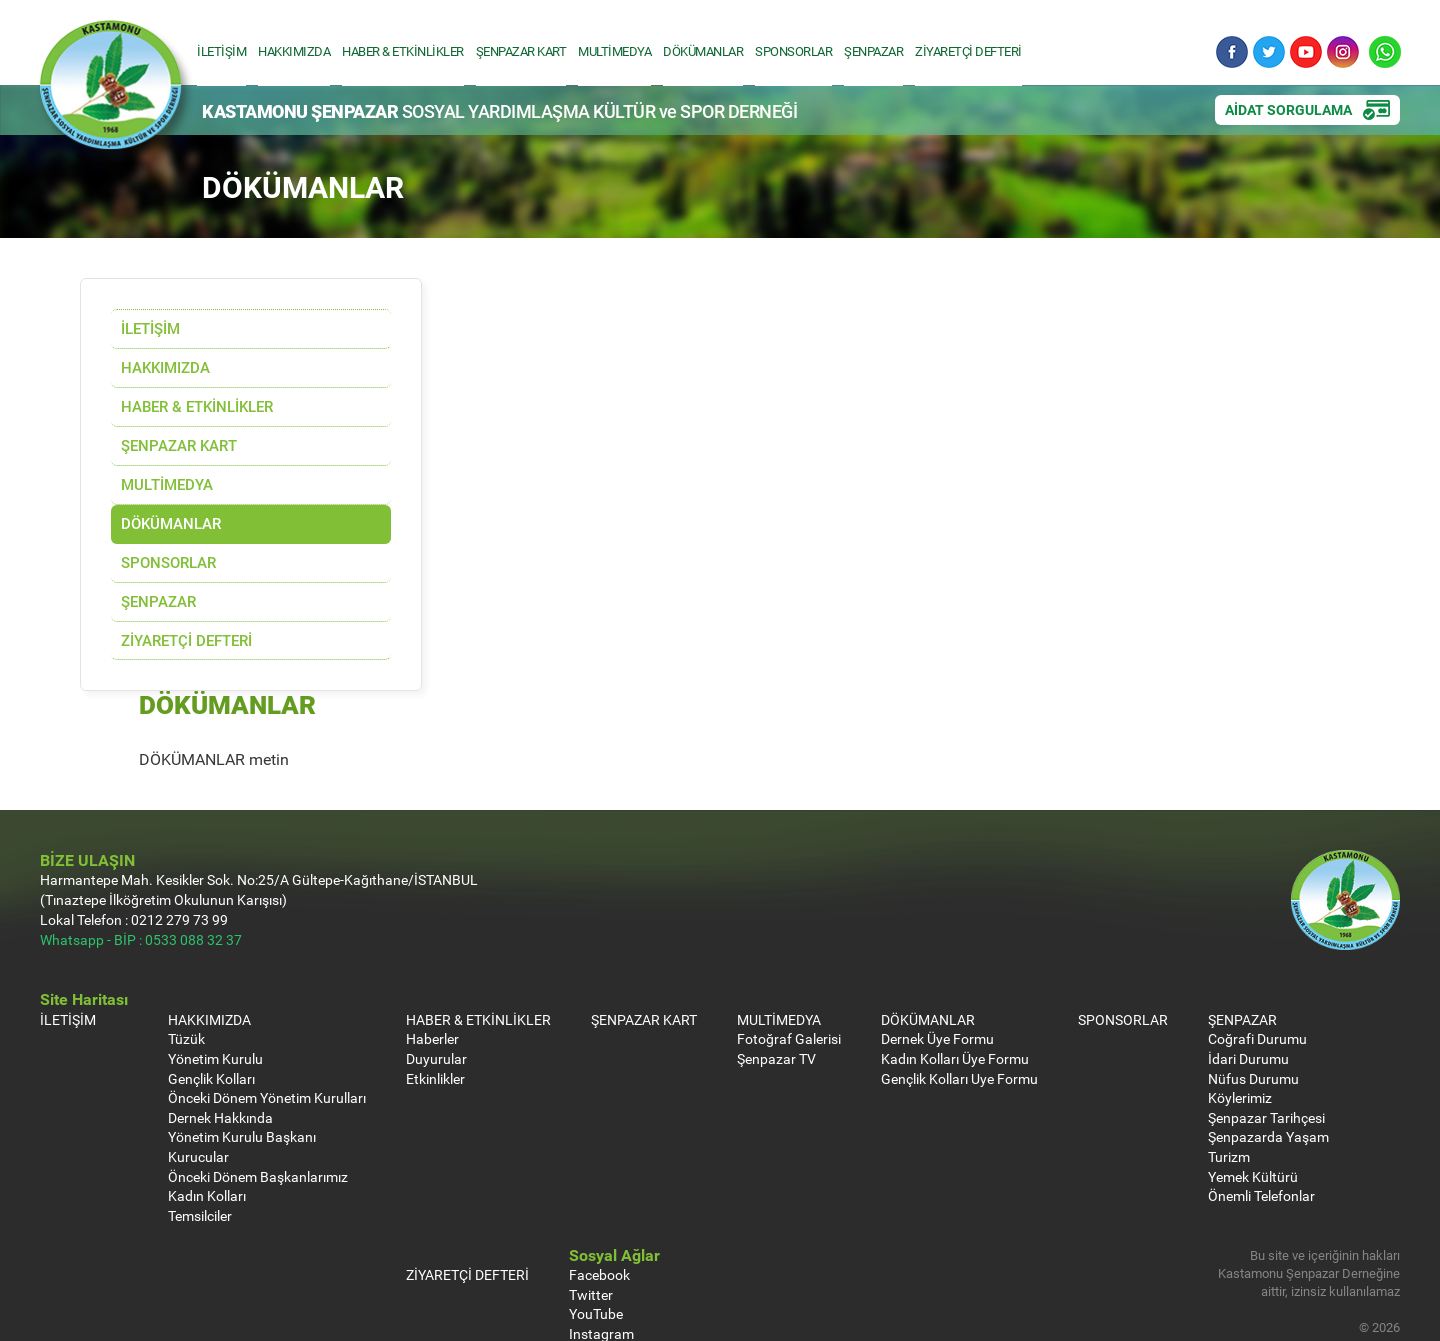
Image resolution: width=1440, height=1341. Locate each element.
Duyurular (436, 980)
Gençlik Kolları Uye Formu (959, 999)
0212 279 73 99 (179, 841)
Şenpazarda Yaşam (1268, 1058)
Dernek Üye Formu (937, 960)
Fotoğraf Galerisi (789, 960)
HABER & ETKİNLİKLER (408, 51)
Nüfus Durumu (1253, 999)
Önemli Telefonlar (1261, 1117)
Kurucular (198, 1078)
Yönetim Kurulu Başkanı (242, 1058)
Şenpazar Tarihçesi (1266, 1039)
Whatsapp (1384, 53)
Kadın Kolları (207, 1117)
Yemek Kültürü (1253, 1097)
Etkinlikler (435, 999)
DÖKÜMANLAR (708, 51)
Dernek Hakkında (220, 1039)
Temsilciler (200, 1137)
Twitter (1268, 53)
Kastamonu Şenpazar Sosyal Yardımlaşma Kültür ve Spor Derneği (116, 94)
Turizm (1229, 1078)
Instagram (1342, 53)
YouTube (1305, 53)
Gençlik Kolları (211, 999)
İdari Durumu (1248, 980)
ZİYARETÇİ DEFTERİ (973, 51)
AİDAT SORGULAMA (1288, 110)
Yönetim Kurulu (215, 980)
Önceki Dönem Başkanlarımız (258, 1097)
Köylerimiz (1240, 1019)
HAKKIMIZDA (299, 51)
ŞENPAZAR (878, 51)
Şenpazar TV (776, 980)
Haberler (432, 960)
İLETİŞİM (226, 51)
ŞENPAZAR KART (526, 51)
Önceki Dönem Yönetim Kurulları (267, 1019)
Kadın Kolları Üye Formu (955, 980)
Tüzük (186, 960)
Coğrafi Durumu (1257, 960)
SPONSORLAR (798, 51)
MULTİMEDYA (619, 51)
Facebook (1231, 53)
